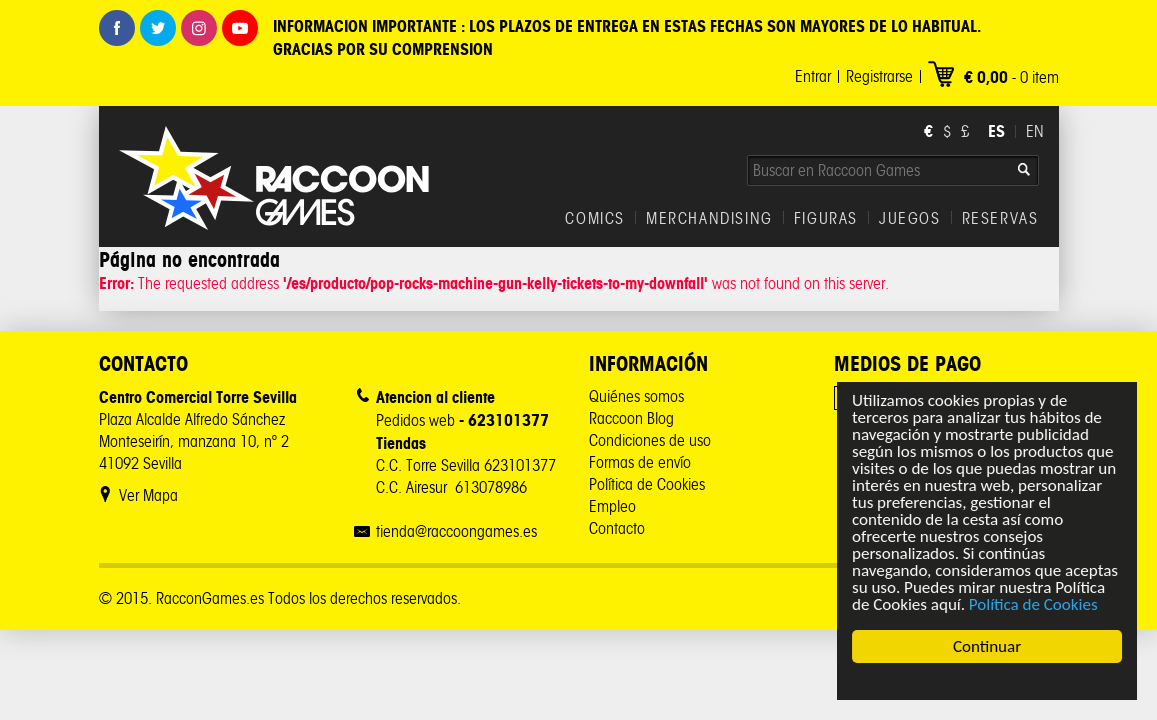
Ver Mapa (148, 495)
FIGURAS (826, 219)
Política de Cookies (1033, 604)
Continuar (987, 646)
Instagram (199, 28)
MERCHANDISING (709, 219)
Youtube (240, 28)
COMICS (595, 219)
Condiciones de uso (650, 440)
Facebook (117, 28)
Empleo (612, 506)
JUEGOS (910, 219)
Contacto (617, 528)
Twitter (158, 28)
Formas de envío (640, 462)
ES (996, 131)
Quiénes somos (636, 396)
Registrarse (879, 76)
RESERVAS (1000, 219)
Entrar (813, 76)
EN (1035, 131)
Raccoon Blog (631, 418)
